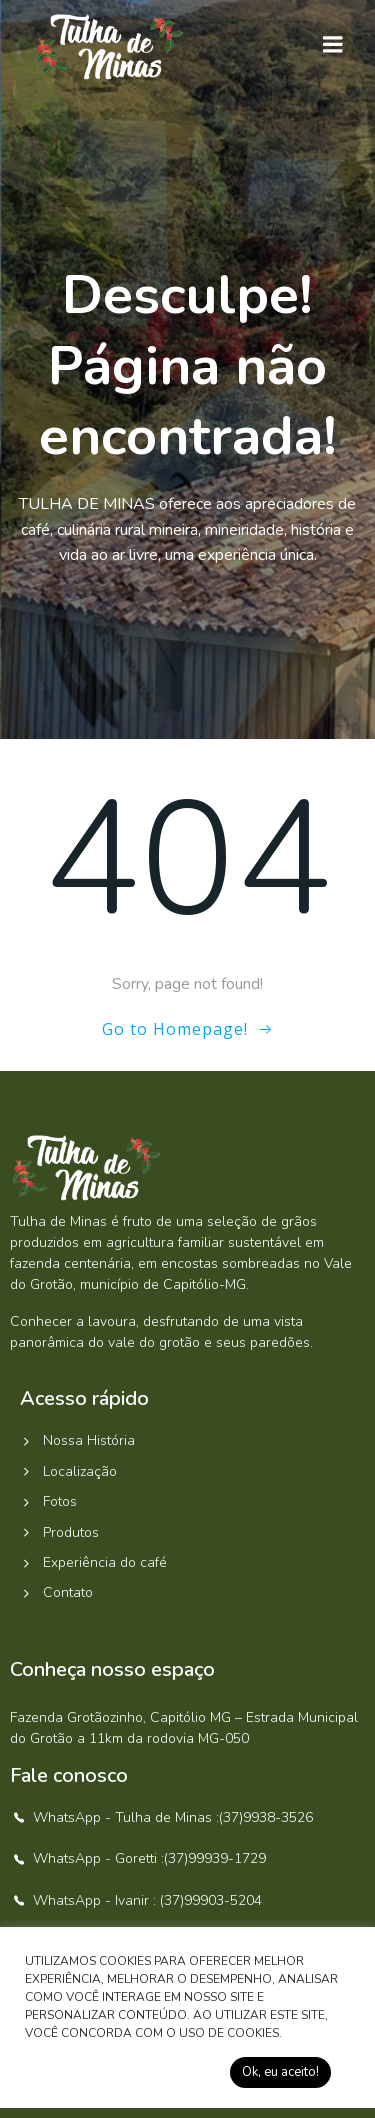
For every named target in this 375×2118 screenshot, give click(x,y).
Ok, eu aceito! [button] (280, 2072)
